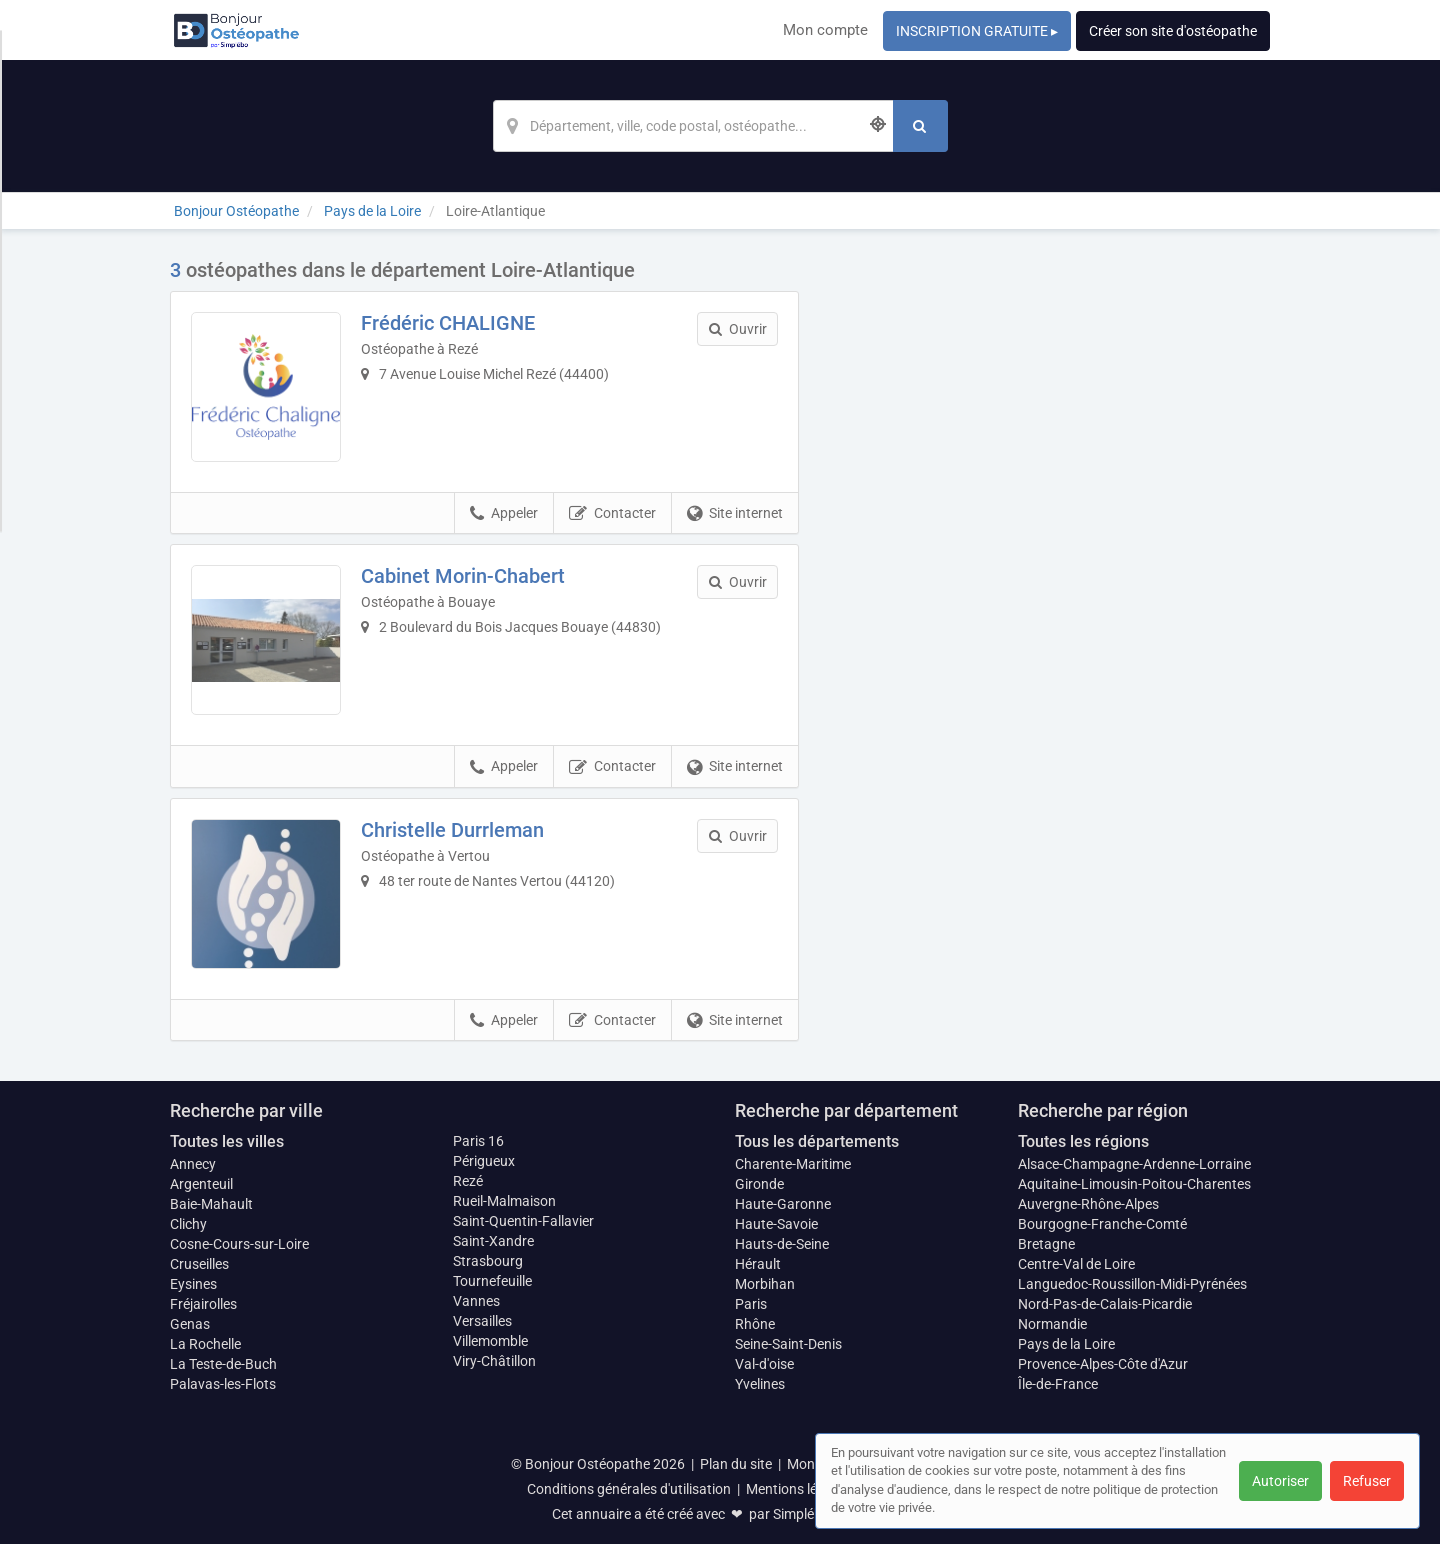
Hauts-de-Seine (782, 1244)
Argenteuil (201, 1184)
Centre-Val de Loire (1076, 1264)
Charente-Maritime (793, 1164)
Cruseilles (199, 1264)
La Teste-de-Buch (223, 1364)
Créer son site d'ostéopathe (1173, 31)
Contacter (612, 514)
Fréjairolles (203, 1304)
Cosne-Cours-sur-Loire (239, 1244)
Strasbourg (488, 1261)
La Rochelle (205, 1344)
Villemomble (490, 1341)
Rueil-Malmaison (504, 1201)
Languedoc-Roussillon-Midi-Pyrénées (1132, 1284)
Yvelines (760, 1384)
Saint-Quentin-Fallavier (523, 1221)
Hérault (758, 1264)
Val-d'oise (764, 1364)
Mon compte (825, 30)
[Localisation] (693, 126)
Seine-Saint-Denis (788, 1344)
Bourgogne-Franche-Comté (1102, 1224)
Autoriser (1280, 1481)
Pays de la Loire (1066, 1344)
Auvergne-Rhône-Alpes (1088, 1204)
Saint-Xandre (493, 1241)
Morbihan (765, 1284)
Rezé (468, 1181)
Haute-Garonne (783, 1204)
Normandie (1052, 1324)
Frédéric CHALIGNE (448, 323)
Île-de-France (1058, 1384)
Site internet (735, 514)
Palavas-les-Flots (223, 1384)
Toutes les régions (1083, 1141)
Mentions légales (798, 1489)
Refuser (1367, 1481)
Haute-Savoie (776, 1224)
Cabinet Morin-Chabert (463, 576)
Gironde (759, 1184)
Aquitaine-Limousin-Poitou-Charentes (1134, 1184)
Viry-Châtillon (494, 1361)
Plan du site (736, 1464)
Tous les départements (817, 1141)
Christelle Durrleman (452, 830)
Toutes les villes (227, 1141)
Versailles (482, 1321)
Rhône (755, 1324)
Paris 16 (478, 1141)
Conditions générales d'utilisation (629, 1489)
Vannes (476, 1301)
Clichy (188, 1224)
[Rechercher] (920, 126)
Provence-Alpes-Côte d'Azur (1103, 1364)
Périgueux (484, 1161)
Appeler (504, 514)
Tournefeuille (492, 1281)
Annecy (193, 1164)
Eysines (193, 1284)
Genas (190, 1324)
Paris (751, 1304)
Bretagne (1046, 1244)
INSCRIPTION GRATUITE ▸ (977, 31)
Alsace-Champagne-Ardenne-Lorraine (1134, 1164)
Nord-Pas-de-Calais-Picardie (1105, 1304)
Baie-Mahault (211, 1204)
